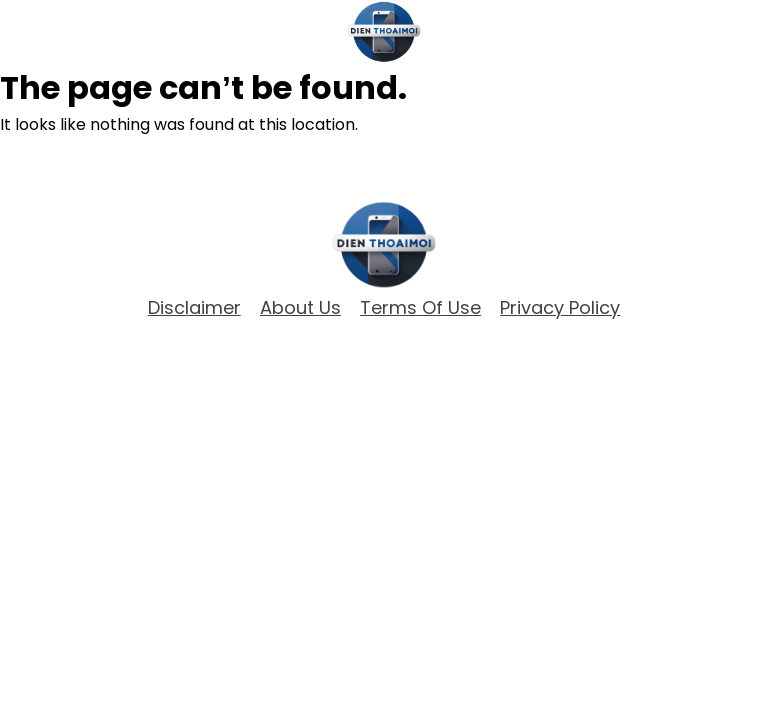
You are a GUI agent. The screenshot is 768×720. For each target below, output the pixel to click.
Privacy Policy (560, 308)
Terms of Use (420, 308)
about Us (300, 308)
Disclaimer (194, 308)
